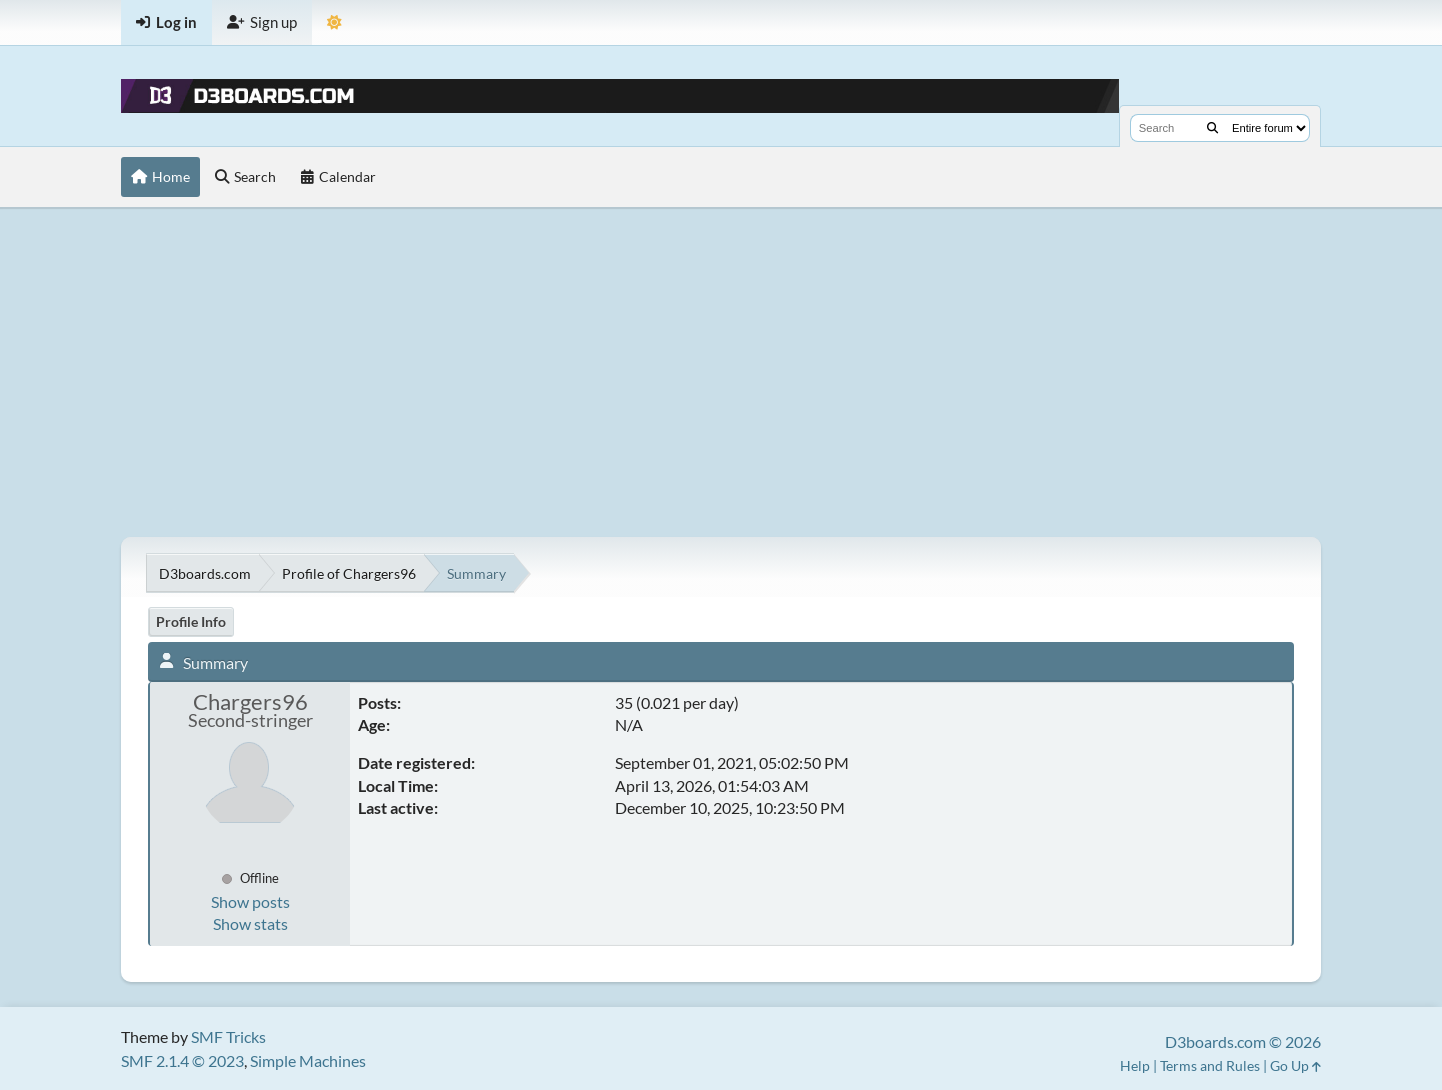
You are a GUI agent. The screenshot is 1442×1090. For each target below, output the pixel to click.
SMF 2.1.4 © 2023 (182, 1060)
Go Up (1295, 1065)
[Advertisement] (721, 372)
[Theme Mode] (334, 22)
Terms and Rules (1210, 1065)
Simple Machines (308, 1060)
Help (1135, 1065)
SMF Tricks (228, 1036)
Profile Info (191, 621)
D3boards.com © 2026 (1243, 1041)
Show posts (250, 901)
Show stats (250, 923)
